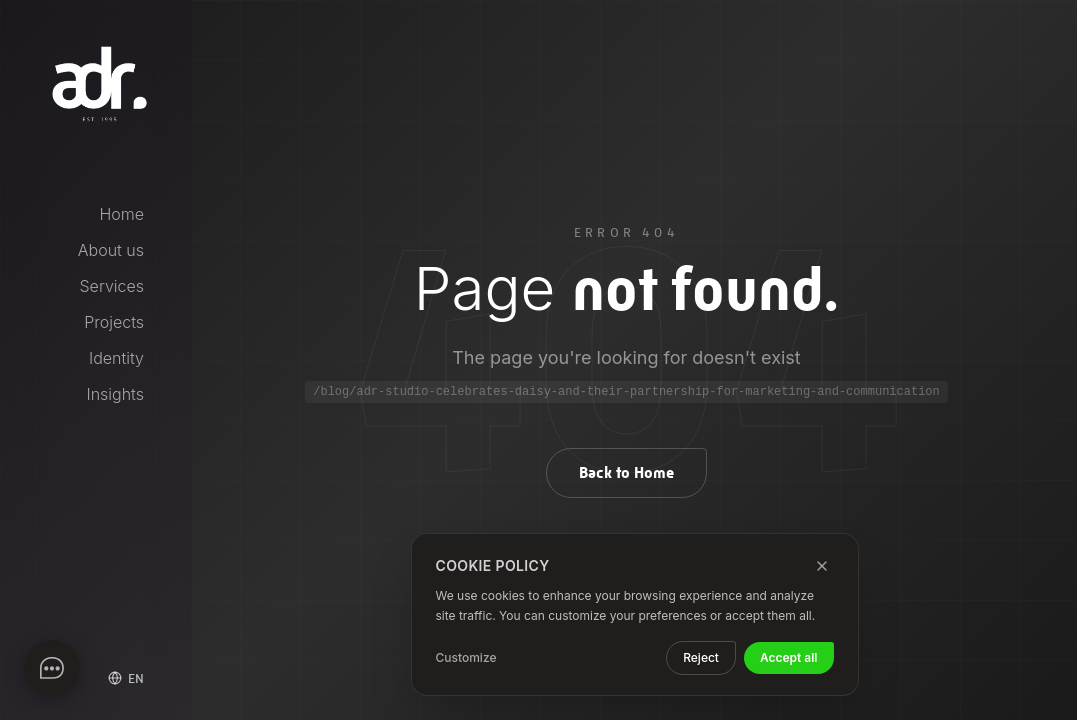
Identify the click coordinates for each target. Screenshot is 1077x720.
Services (112, 286)
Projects (114, 322)
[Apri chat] (52, 668)
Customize (466, 657)
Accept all (789, 657)
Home (121, 214)
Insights (115, 394)
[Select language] (126, 678)
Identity (116, 358)
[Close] (822, 566)
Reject (701, 657)
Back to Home (626, 472)
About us (111, 250)
